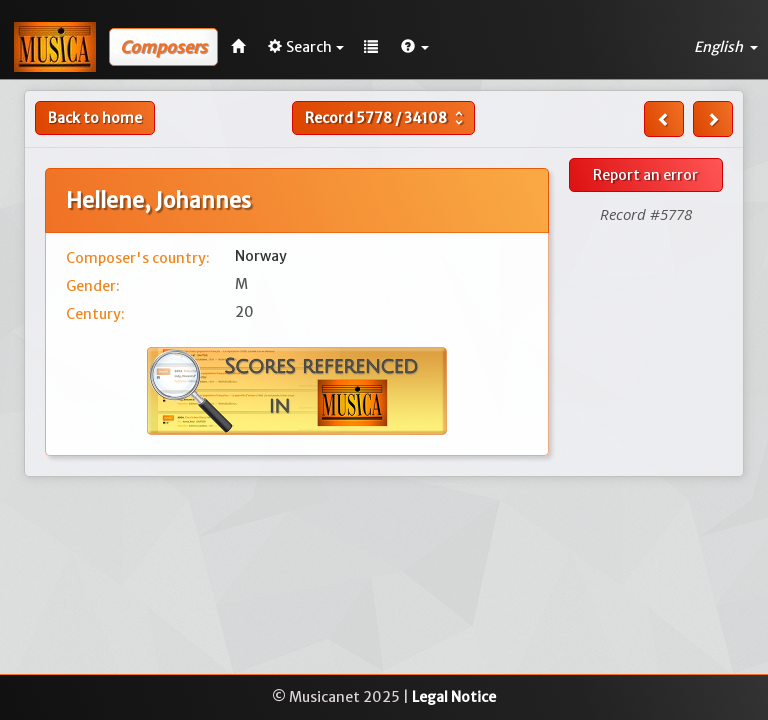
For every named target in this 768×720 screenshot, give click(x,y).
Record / (386, 118)
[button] (415, 47)
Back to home (95, 118)
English (726, 47)
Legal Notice (454, 697)
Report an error (645, 175)
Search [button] (306, 47)
